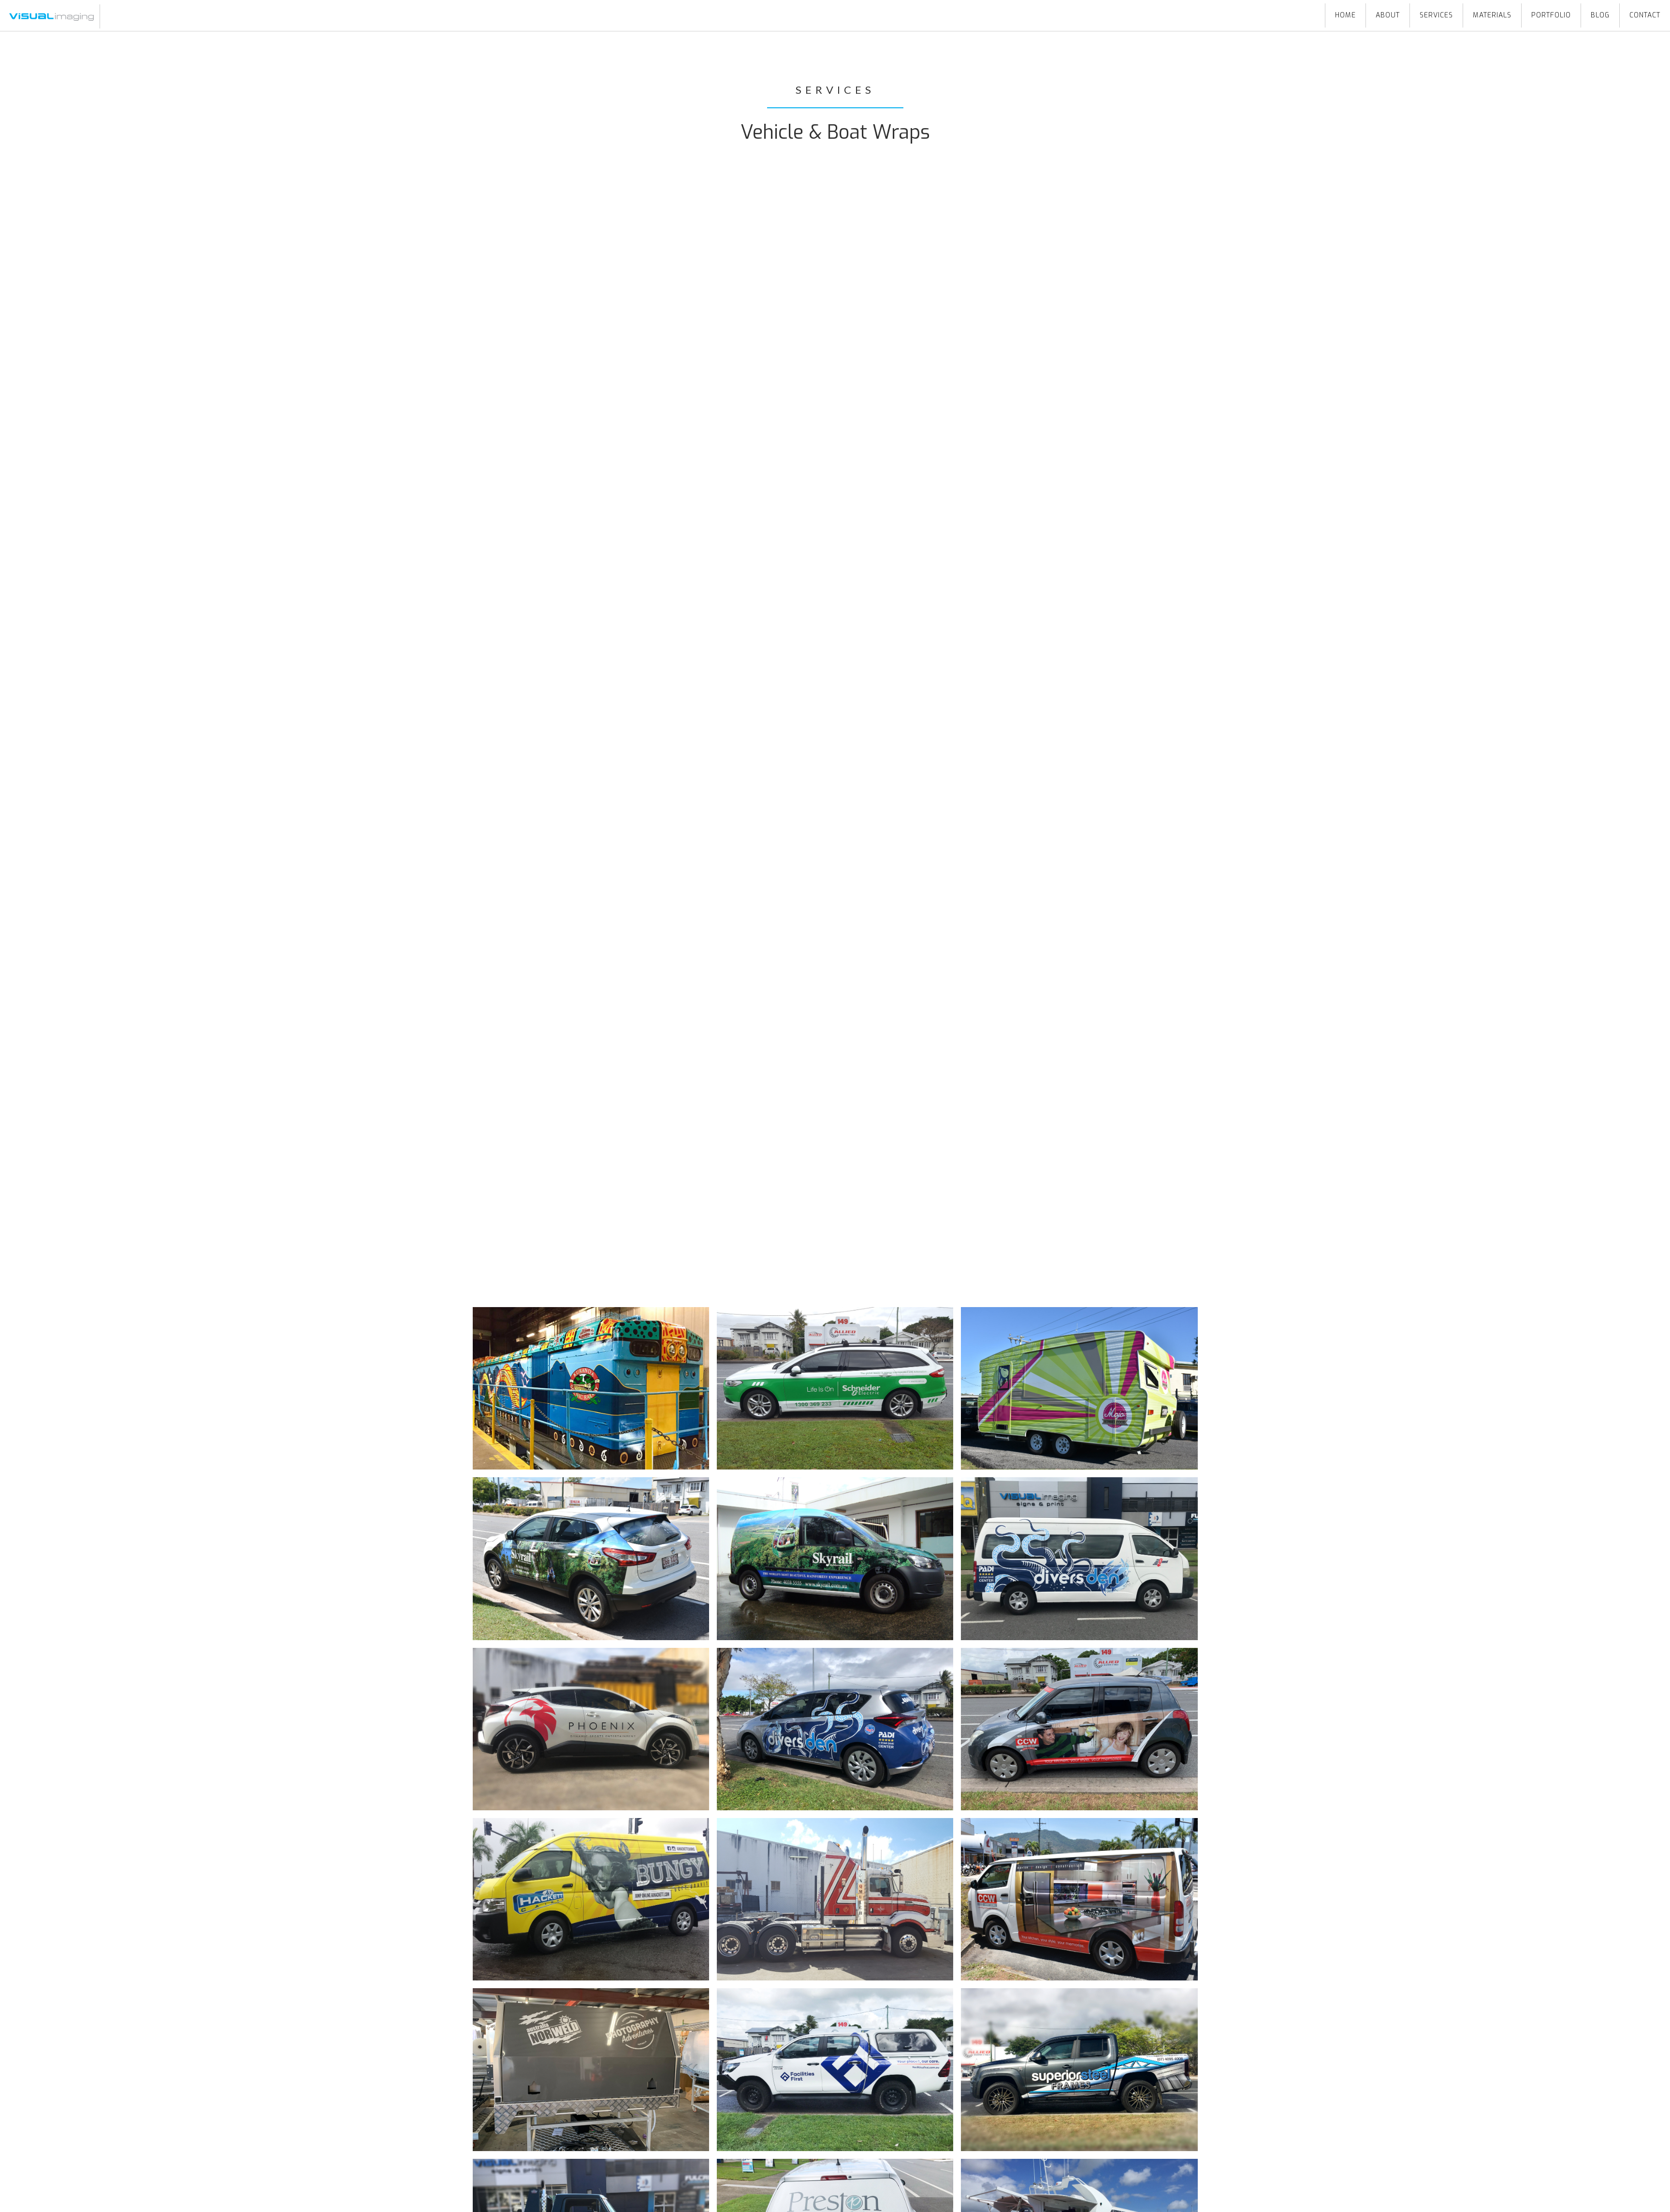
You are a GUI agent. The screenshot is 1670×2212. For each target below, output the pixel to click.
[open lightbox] (591, 1388)
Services (1436, 15)
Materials (1492, 15)
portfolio (1551, 15)
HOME (1345, 15)
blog (1600, 15)
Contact (1644, 15)
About (1388, 15)
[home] (50, 16)
